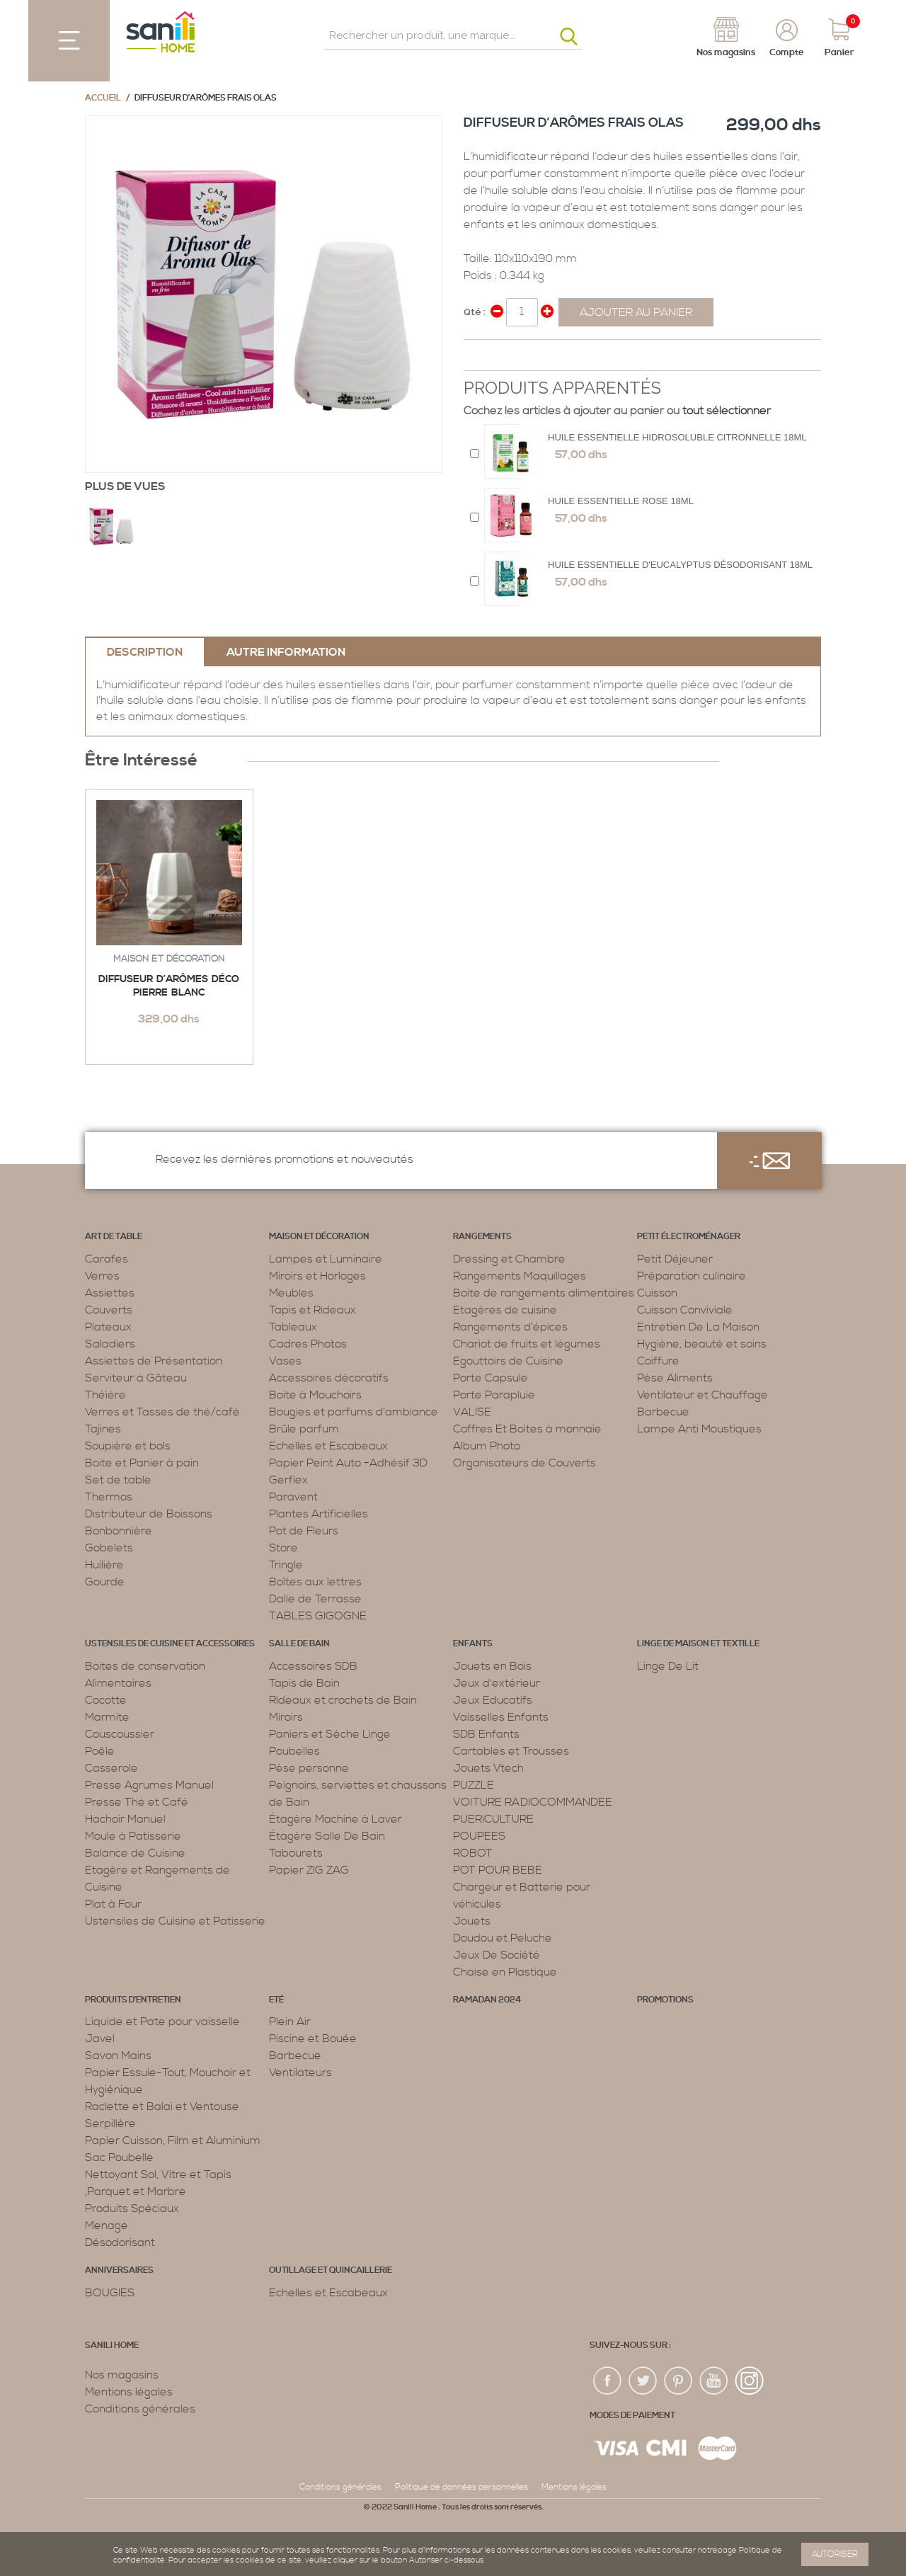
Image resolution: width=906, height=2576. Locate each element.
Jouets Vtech (488, 1768)
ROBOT (473, 1853)
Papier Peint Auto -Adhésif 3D (348, 1463)
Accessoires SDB (313, 1666)
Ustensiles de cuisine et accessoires (170, 1644)
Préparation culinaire (691, 1276)
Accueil (103, 98)
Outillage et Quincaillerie (330, 2270)
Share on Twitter (506, 356)
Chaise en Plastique (505, 1972)
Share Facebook (478, 356)
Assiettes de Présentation (153, 1361)
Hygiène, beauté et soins (702, 1344)
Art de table (113, 1236)
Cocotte (106, 1700)
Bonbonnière (118, 1531)
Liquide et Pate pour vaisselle (162, 2021)
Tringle (286, 1565)
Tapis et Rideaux (312, 1310)
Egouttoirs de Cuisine (508, 1361)
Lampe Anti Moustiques (699, 1429)
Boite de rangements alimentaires (543, 1293)
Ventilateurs (300, 2072)
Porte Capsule (490, 1378)
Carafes (106, 1259)
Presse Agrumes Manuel (149, 1785)
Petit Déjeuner (675, 1259)
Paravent (293, 1497)
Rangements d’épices (510, 1327)
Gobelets (109, 1548)
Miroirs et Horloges (317, 1276)
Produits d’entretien (133, 2000)
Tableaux (293, 1327)
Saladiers (110, 1344)
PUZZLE (473, 1785)
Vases (285, 1361)
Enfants (473, 1644)
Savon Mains (118, 2055)
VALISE (472, 1412)
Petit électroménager (688, 1236)
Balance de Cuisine (135, 1853)
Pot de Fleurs (303, 1531)
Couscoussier (119, 1734)
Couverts (108, 1310)
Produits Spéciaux (132, 2208)
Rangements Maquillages (519, 1276)
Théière (105, 1395)
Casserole (111, 1768)
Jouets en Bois (492, 1666)
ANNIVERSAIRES (119, 2270)
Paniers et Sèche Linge (330, 1734)
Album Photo (486, 1446)
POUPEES (479, 1836)
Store (283, 1548)
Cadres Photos (308, 1344)
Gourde (105, 1582)
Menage (106, 2225)
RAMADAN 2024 (487, 2000)
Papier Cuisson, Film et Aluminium (172, 2140)
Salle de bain (299, 1644)
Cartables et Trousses (511, 1751)
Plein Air (290, 2021)
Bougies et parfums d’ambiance (353, 1412)
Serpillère (110, 2123)
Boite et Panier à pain (142, 1463)
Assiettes (109, 1293)
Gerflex (288, 1480)
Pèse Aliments (675, 1378)
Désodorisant (120, 2242)
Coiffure (658, 1361)
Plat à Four (113, 1904)
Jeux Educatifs (492, 1700)
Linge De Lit (668, 1666)
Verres (102, 1276)
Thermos (108, 1497)
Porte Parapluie (494, 1395)
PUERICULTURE (493, 1819)
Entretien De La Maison (698, 1327)
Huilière (104, 1565)
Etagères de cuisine (505, 1310)
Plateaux (108, 1327)
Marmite (107, 1717)
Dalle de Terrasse (315, 1599)
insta (749, 2381)
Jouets (472, 1921)
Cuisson (657, 1293)
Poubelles (294, 1751)
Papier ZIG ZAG (309, 1870)
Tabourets (296, 1853)
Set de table (118, 1480)
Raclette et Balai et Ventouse (162, 2106)
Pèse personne (309, 1768)
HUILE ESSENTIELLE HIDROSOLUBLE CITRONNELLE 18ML (677, 437)
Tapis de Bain (304, 1683)
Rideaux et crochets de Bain (343, 1700)
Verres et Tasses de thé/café (162, 1412)
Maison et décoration (168, 958)
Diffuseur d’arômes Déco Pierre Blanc (168, 986)
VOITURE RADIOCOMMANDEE (532, 1802)
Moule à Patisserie (133, 1836)
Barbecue (663, 1412)
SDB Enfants (486, 1734)
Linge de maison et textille (698, 1644)
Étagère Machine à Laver (335, 1819)
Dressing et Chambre (509, 1259)
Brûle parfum (304, 1429)
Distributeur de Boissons (148, 1514)
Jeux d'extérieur (496, 1683)
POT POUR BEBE (497, 1870)
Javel (100, 2038)
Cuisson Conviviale (685, 1310)
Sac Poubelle (119, 2157)
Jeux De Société (496, 1955)
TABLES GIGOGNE (318, 1616)
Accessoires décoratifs (329, 1378)
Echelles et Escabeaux (328, 1446)
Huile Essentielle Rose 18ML (621, 501)
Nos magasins (122, 2375)
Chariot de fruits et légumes (526, 1344)
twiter (643, 2381)
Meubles (291, 1293)
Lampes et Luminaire (325, 1259)
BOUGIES (109, 2293)
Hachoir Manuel (125, 1819)
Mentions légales (129, 2392)
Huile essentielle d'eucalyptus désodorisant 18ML (680, 564)
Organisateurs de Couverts (524, 1463)
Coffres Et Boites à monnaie (527, 1429)
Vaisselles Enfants (501, 1717)
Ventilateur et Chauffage (702, 1395)
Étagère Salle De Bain (327, 1836)
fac (608, 2381)
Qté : (475, 312)
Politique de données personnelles (461, 2487)
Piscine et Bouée (313, 2038)
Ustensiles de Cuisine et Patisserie (175, 1921)
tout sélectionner (726, 411)
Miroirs (286, 1717)
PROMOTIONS (665, 2000)
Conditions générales (140, 2409)
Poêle (100, 1751)
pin (679, 2381)
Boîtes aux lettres (315, 1582)
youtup (714, 2381)
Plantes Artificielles (318, 1514)
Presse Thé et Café (136, 1802)
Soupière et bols (128, 1446)
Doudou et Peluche (502, 1938)
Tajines (103, 1429)
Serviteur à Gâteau (136, 1378)
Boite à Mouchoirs (315, 1395)
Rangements (482, 1236)
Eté (276, 2000)
